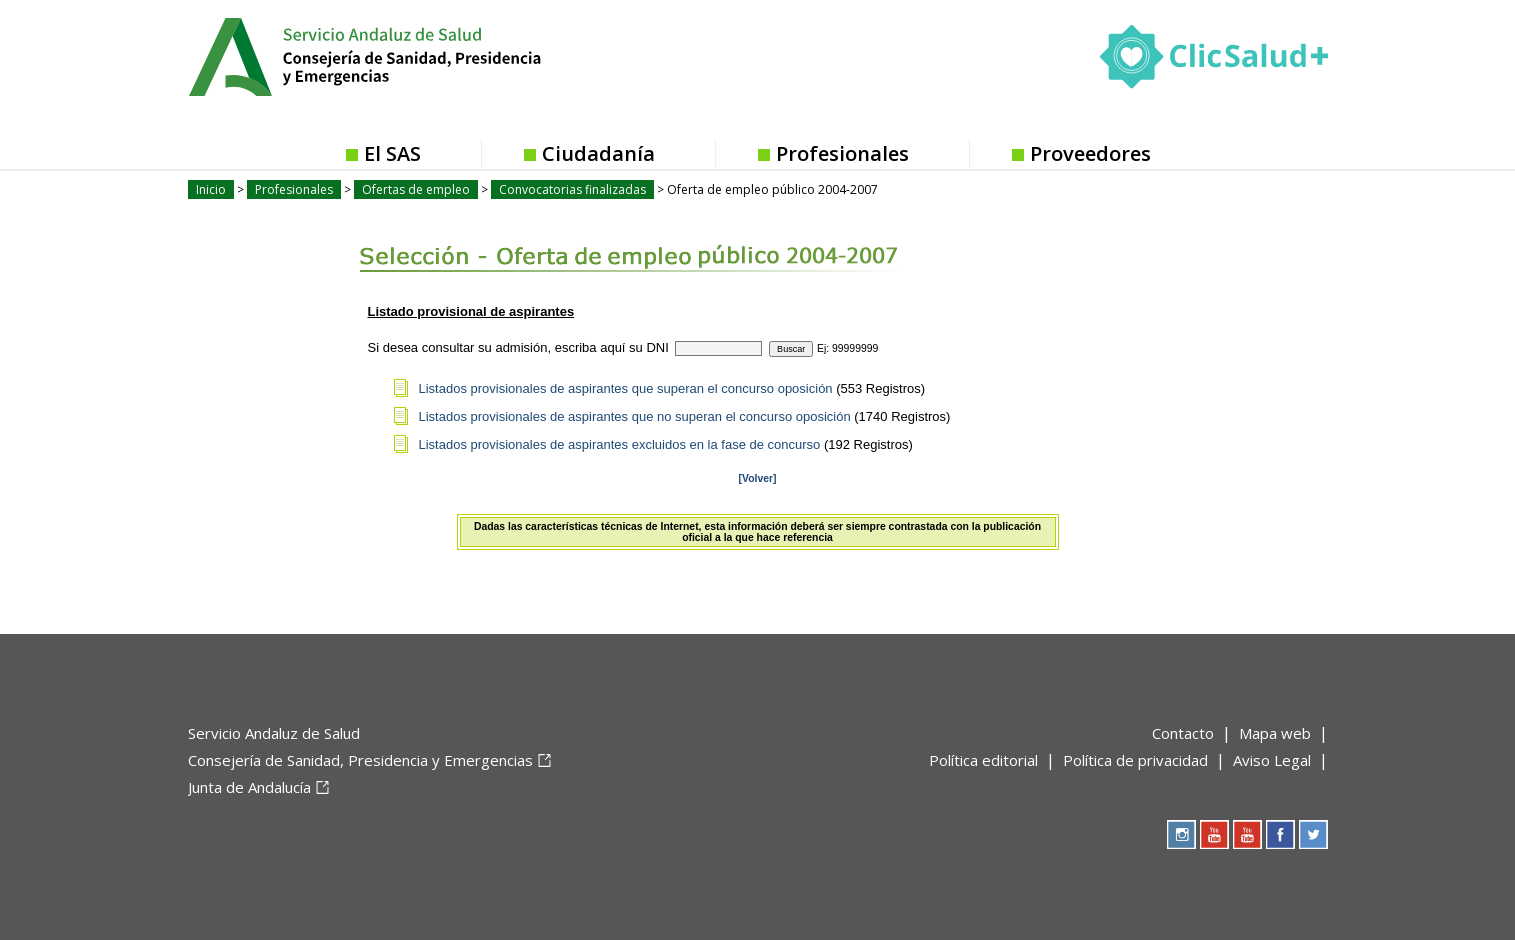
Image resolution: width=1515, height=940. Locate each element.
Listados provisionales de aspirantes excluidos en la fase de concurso (620, 444)
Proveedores (1090, 153)
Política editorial (983, 760)
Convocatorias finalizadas (572, 189)
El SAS (392, 153)
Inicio (211, 189)
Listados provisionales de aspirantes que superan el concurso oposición (626, 388)
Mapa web (1275, 733)
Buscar (791, 349)
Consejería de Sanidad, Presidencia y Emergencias (360, 760)
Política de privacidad (1135, 760)
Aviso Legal (1272, 760)
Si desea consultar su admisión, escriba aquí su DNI (518, 347)
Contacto (1183, 733)
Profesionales (842, 153)
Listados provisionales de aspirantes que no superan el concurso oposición (635, 416)
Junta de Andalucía (249, 787)
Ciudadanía (598, 153)
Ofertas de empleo (416, 189)
